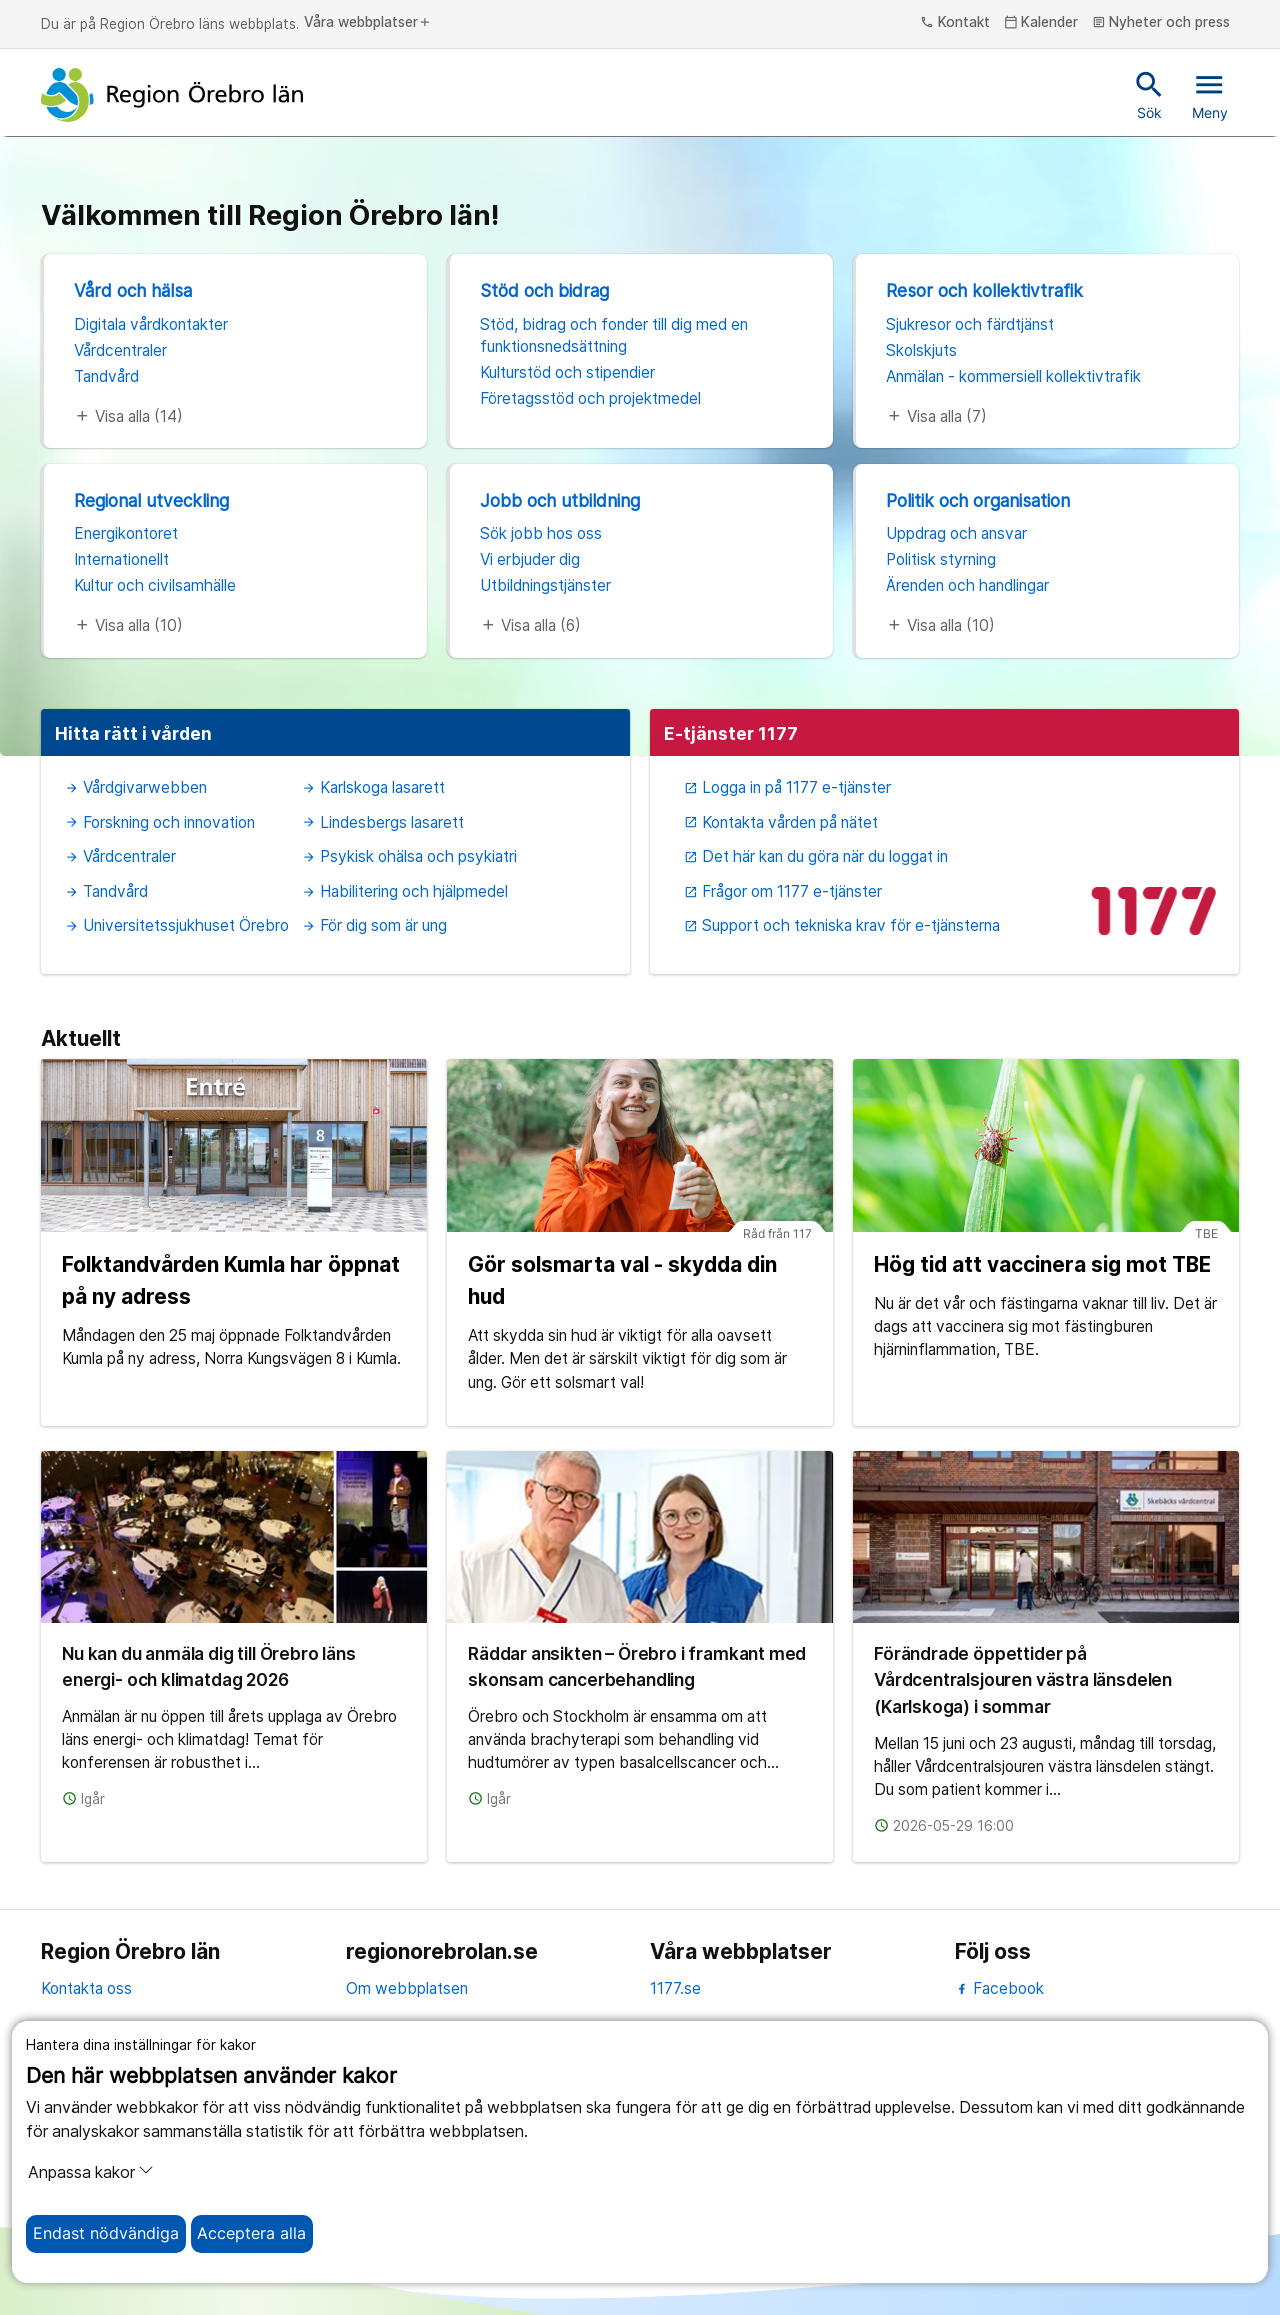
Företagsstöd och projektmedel (590, 398)
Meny (1210, 94)
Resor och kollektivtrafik (984, 290)
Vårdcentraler (120, 350)
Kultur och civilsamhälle (155, 585)
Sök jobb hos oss (541, 533)
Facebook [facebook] (999, 1988)
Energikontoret (126, 533)
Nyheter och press (1161, 23)
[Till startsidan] (172, 95)
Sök (1149, 94)
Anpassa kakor (91, 2172)
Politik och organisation (978, 500)
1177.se (675, 1988)
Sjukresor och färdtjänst (970, 324)
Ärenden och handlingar (967, 585)
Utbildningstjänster (545, 585)
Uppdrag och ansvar (956, 533)
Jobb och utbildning (560, 500)
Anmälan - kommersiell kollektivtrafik (1013, 376)
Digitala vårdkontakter (151, 324)
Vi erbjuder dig (530, 559)
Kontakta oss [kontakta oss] (86, 1988)
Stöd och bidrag (544, 290)
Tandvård (106, 376)
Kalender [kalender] (1041, 23)
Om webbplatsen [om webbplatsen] (407, 1988)
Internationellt (121, 559)
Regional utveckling (151, 500)
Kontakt (955, 23)
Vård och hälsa (133, 290)
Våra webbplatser (368, 23)
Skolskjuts (921, 350)
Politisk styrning (941, 559)
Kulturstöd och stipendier (567, 372)
